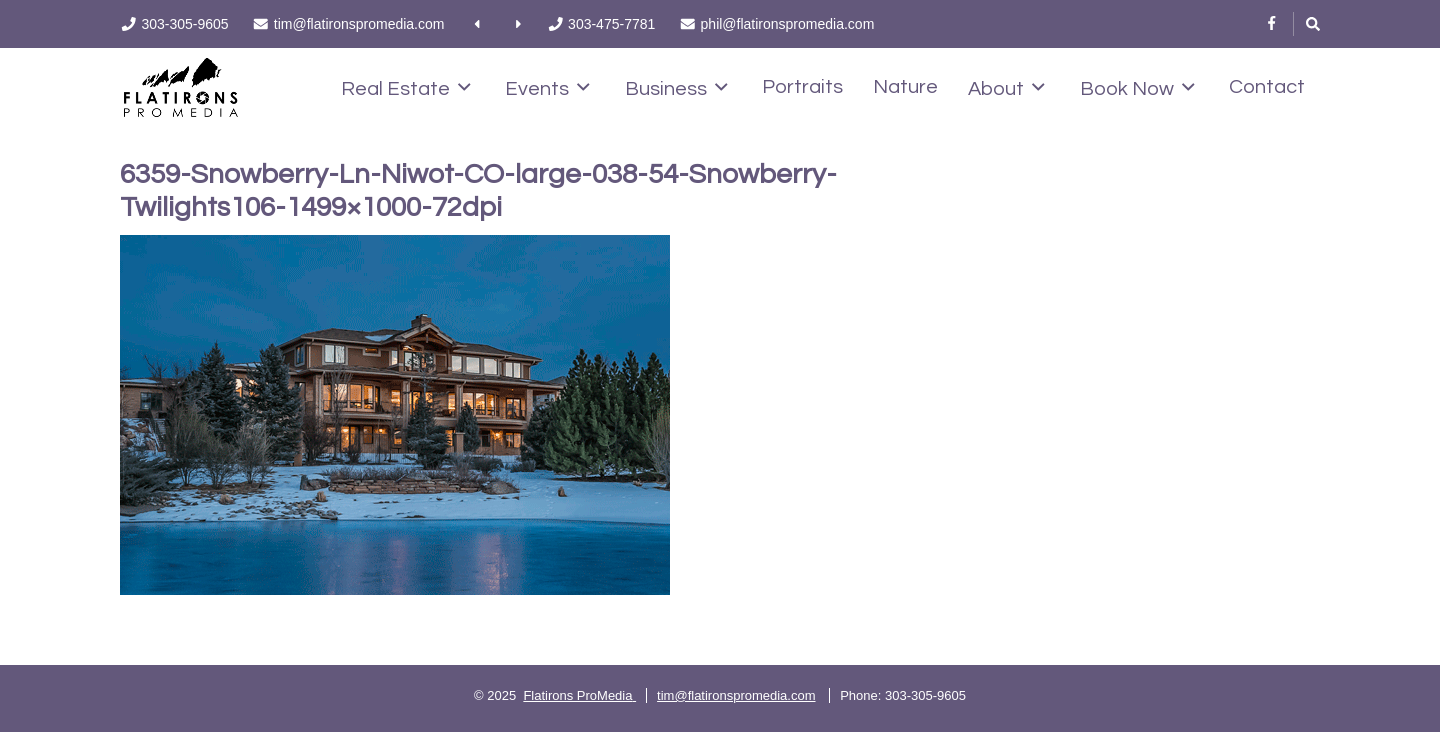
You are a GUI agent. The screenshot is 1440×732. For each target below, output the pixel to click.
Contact (1267, 87)
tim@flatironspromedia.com (736, 695)
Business (676, 88)
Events (547, 88)
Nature (905, 87)
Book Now (1137, 88)
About (1006, 88)
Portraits (802, 87)
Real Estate (406, 88)
